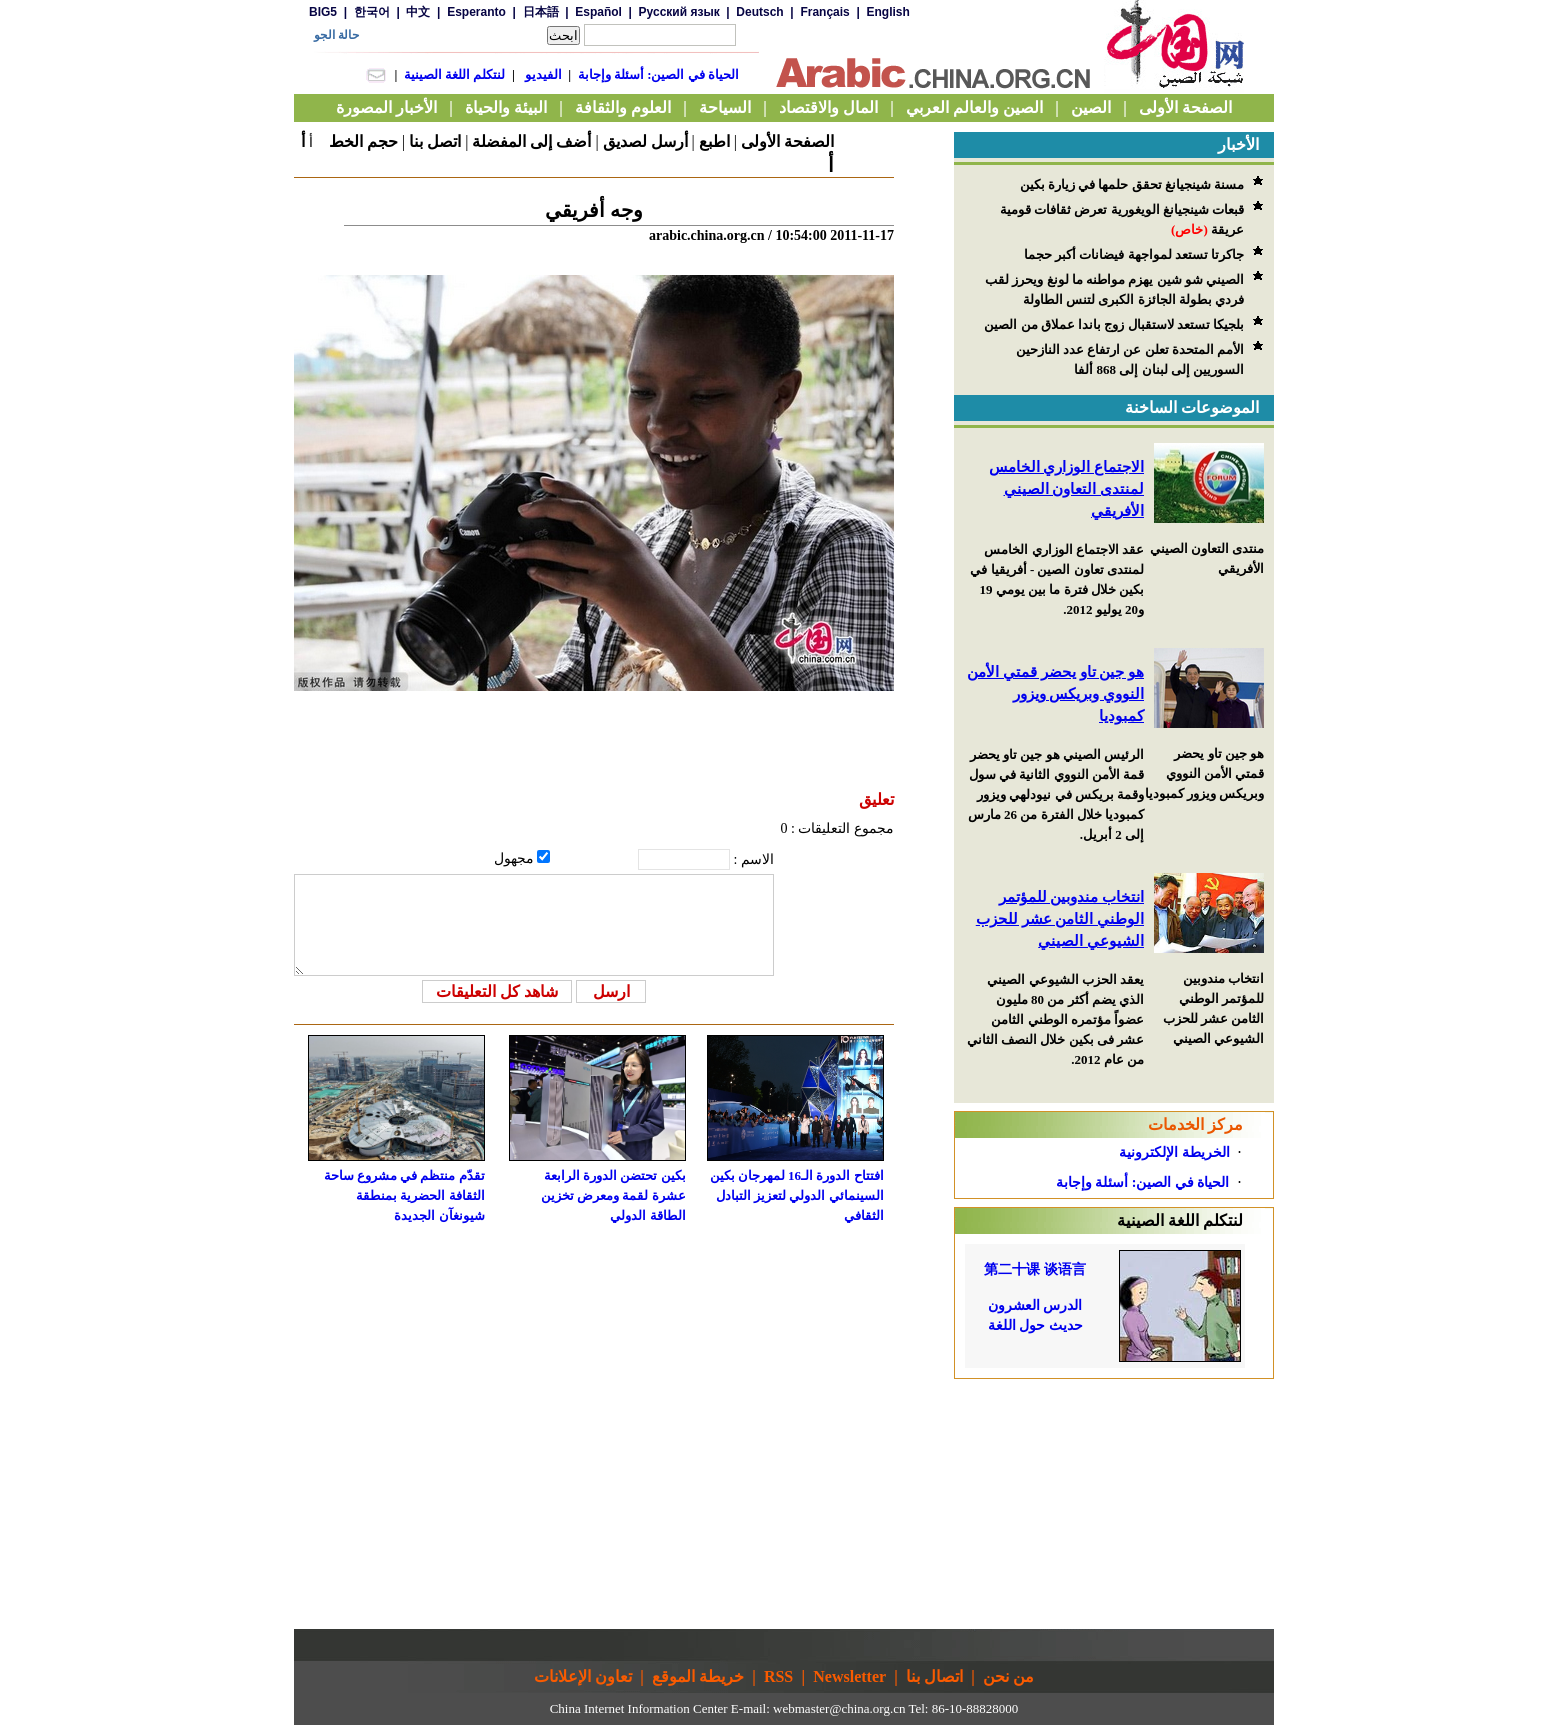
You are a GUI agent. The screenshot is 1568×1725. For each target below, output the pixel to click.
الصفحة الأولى (787, 141)
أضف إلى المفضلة (531, 141)
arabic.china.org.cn (707, 235)
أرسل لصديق (645, 141)
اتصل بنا (435, 141)
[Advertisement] (1114, 1504)
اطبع (714, 141)
